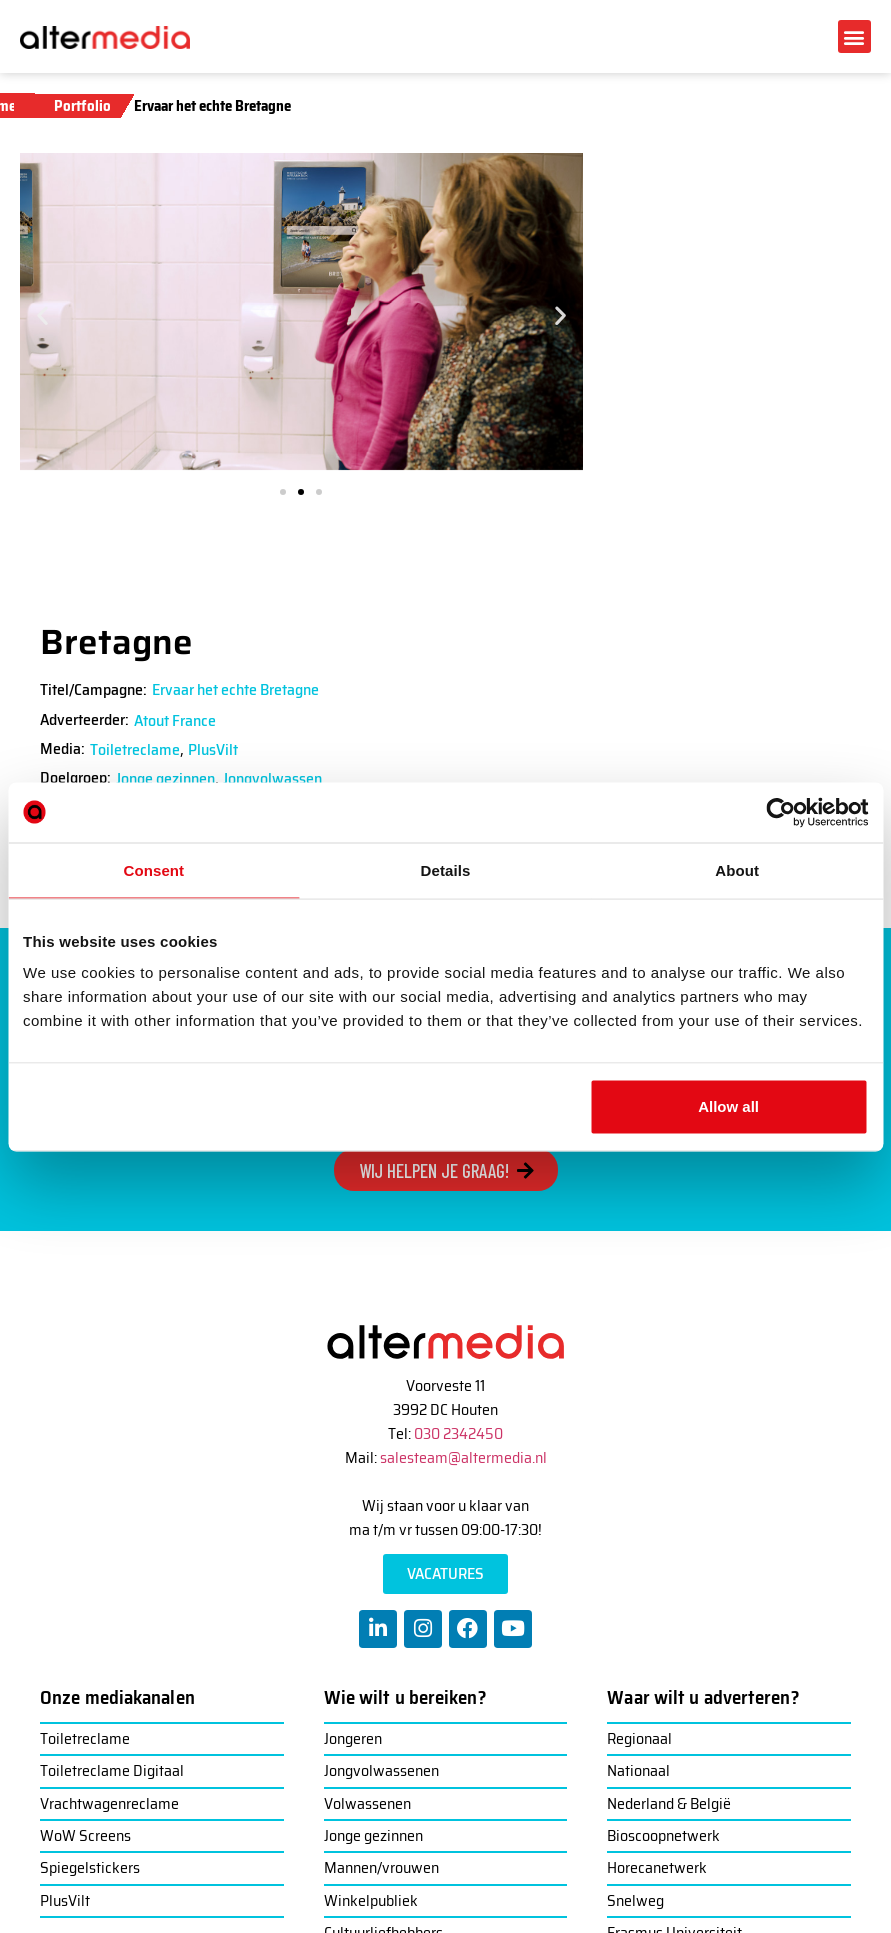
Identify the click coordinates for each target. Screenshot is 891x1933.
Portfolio (82, 106)
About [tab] (737, 869)
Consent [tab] (153, 869)
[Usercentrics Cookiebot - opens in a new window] (780, 812)
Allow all (728, 1106)
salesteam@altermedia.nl (463, 1457)
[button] (854, 36)
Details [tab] (446, 869)
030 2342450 (458, 1433)
